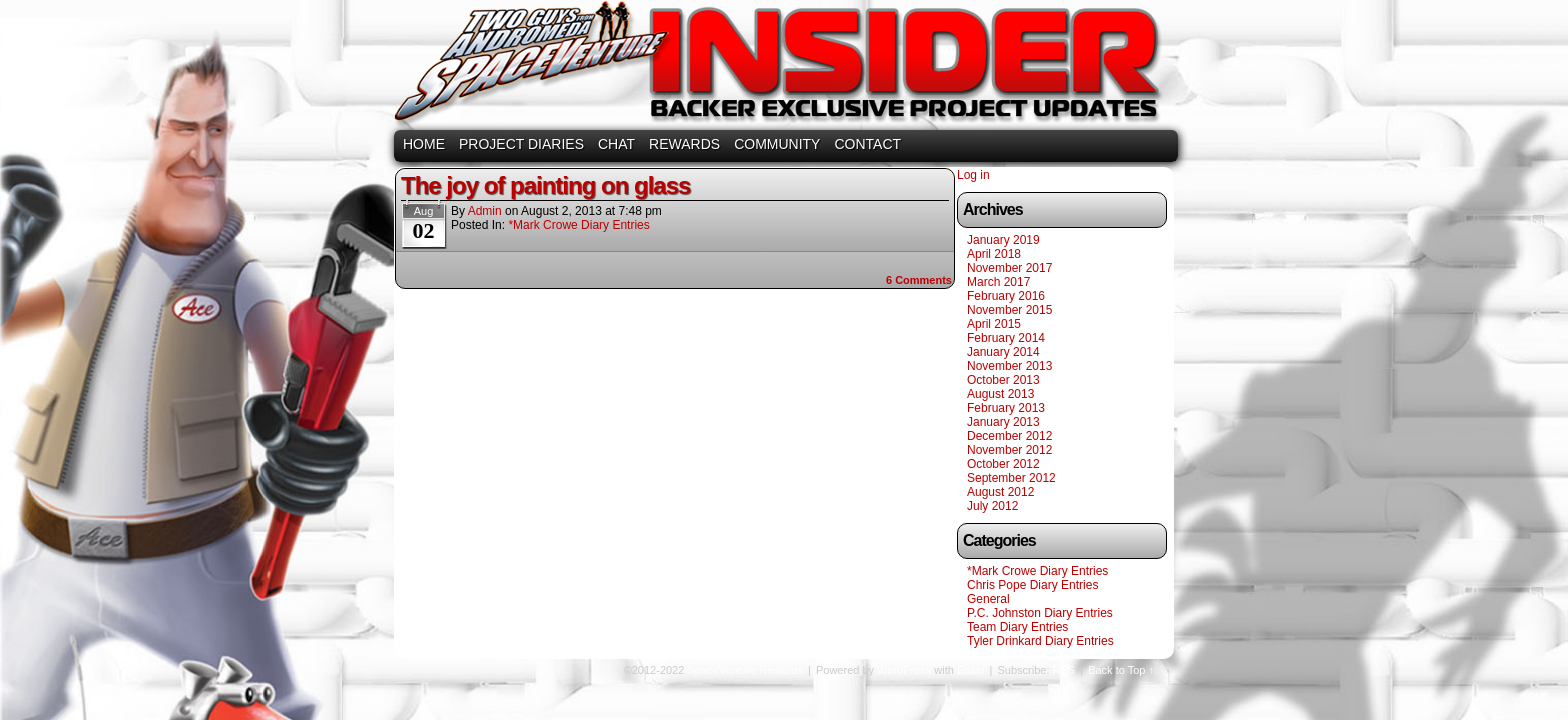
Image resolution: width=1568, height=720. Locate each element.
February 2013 (1006, 408)
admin (485, 211)
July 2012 (992, 506)
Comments (919, 280)
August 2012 (1000, 492)
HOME (424, 144)
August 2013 (1000, 394)
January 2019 (1003, 240)
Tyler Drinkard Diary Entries (1040, 641)
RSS (1064, 670)
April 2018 (994, 254)
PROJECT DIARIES (521, 144)
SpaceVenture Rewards (782, 67)
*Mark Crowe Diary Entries (578, 225)
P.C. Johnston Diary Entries (1040, 613)
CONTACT (867, 144)
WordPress (904, 670)
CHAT (616, 144)
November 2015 (1009, 310)
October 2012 (1003, 464)
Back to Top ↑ (1121, 670)
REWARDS (684, 144)
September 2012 (1011, 478)
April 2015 (994, 324)
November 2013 (1009, 366)
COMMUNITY (777, 144)
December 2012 (1009, 436)
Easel (971, 670)
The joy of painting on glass (545, 185)
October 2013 (1003, 380)
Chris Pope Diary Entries (1032, 585)
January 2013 (1003, 422)
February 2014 (1006, 338)
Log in (973, 175)
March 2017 (998, 282)
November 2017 (1009, 268)
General (988, 599)
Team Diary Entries (1017, 627)
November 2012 (1009, 450)
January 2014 (1003, 352)
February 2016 (1006, 296)
